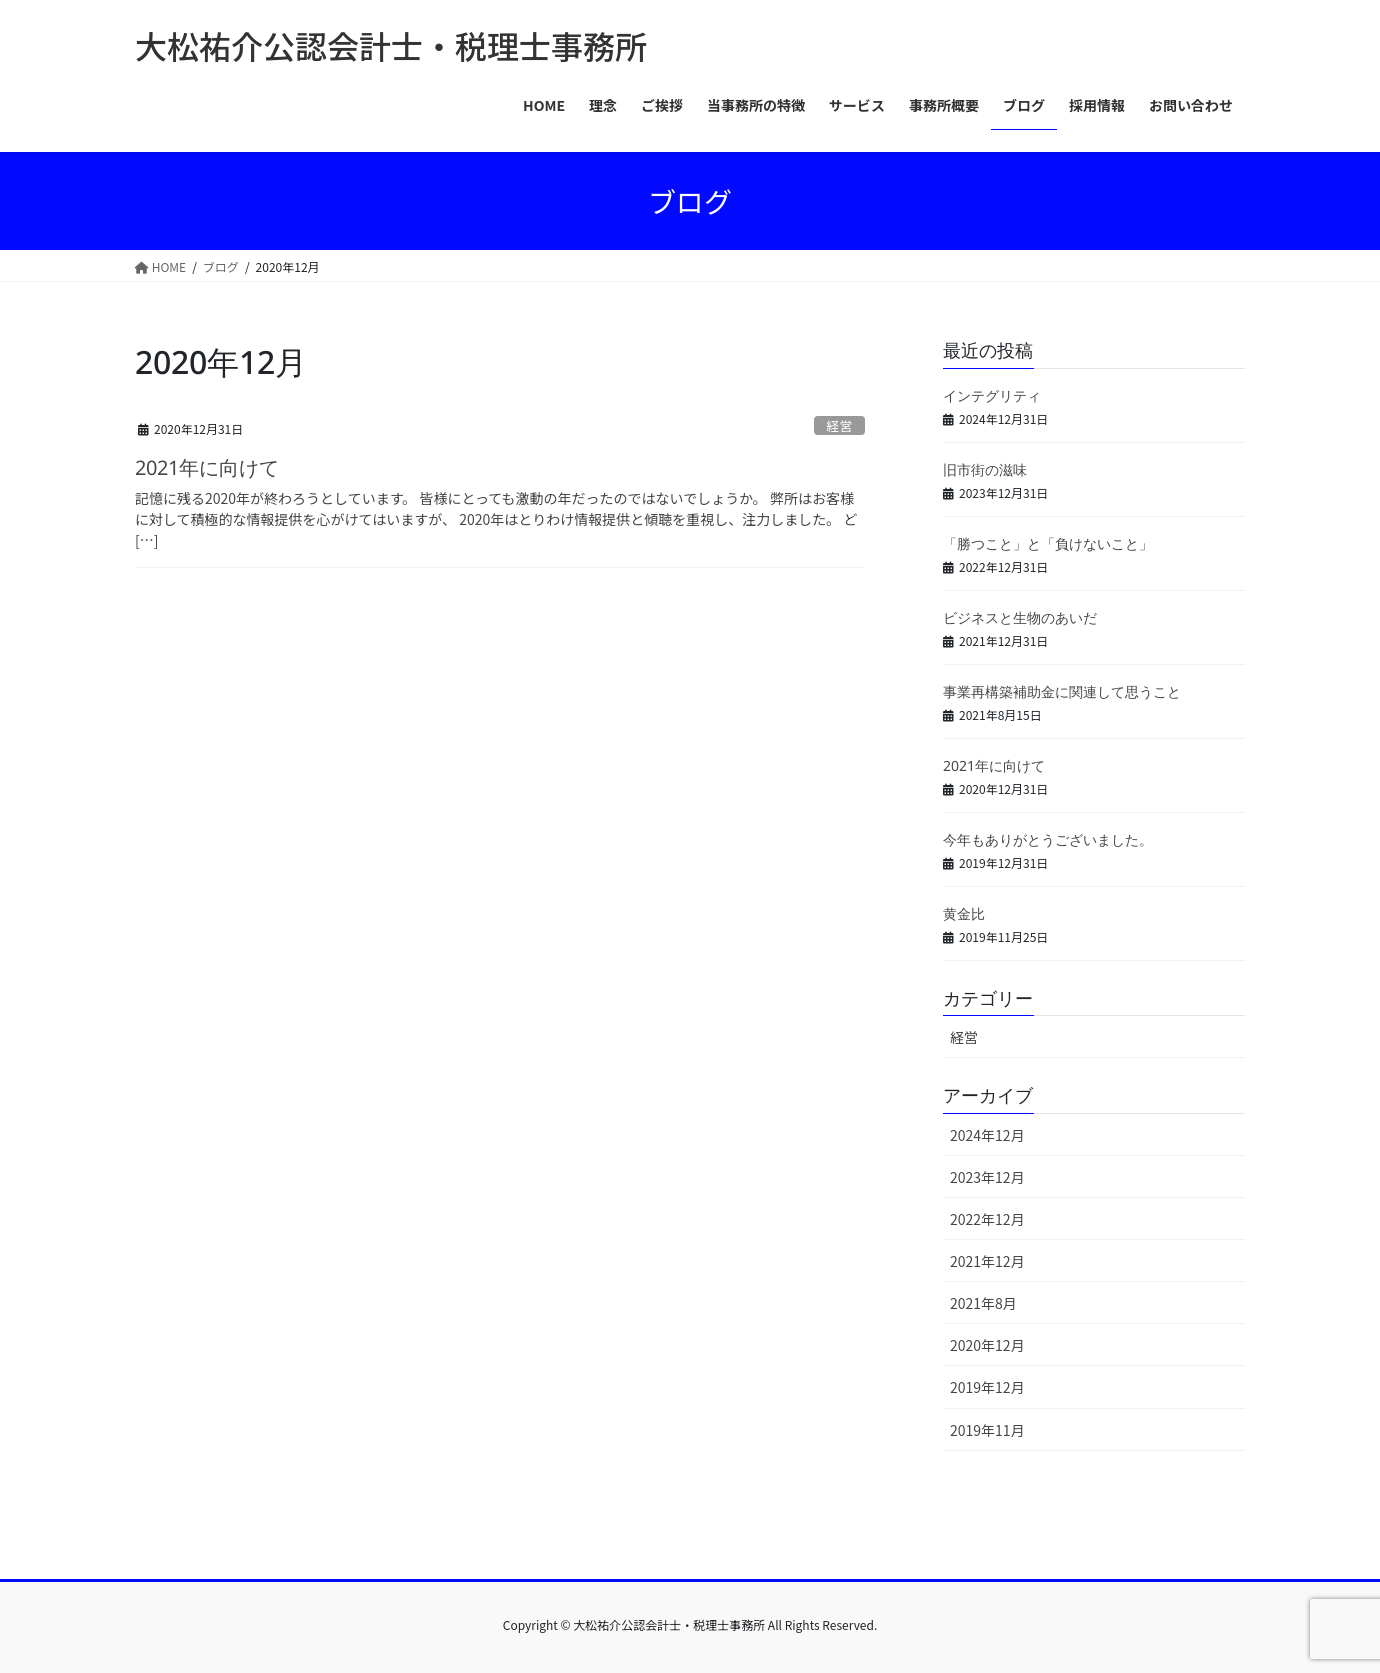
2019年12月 (987, 1387)
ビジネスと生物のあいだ (1020, 616)
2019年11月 (987, 1430)
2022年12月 (987, 1219)
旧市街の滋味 (985, 468)
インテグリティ (992, 394)
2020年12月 (987, 1345)
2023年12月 (987, 1177)
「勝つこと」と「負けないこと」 (1048, 542)
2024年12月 (987, 1135)
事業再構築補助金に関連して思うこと (1062, 690)
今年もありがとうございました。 (1048, 838)
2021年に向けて (207, 465)
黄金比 (964, 912)
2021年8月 (983, 1303)
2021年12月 (987, 1261)
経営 (840, 425)
